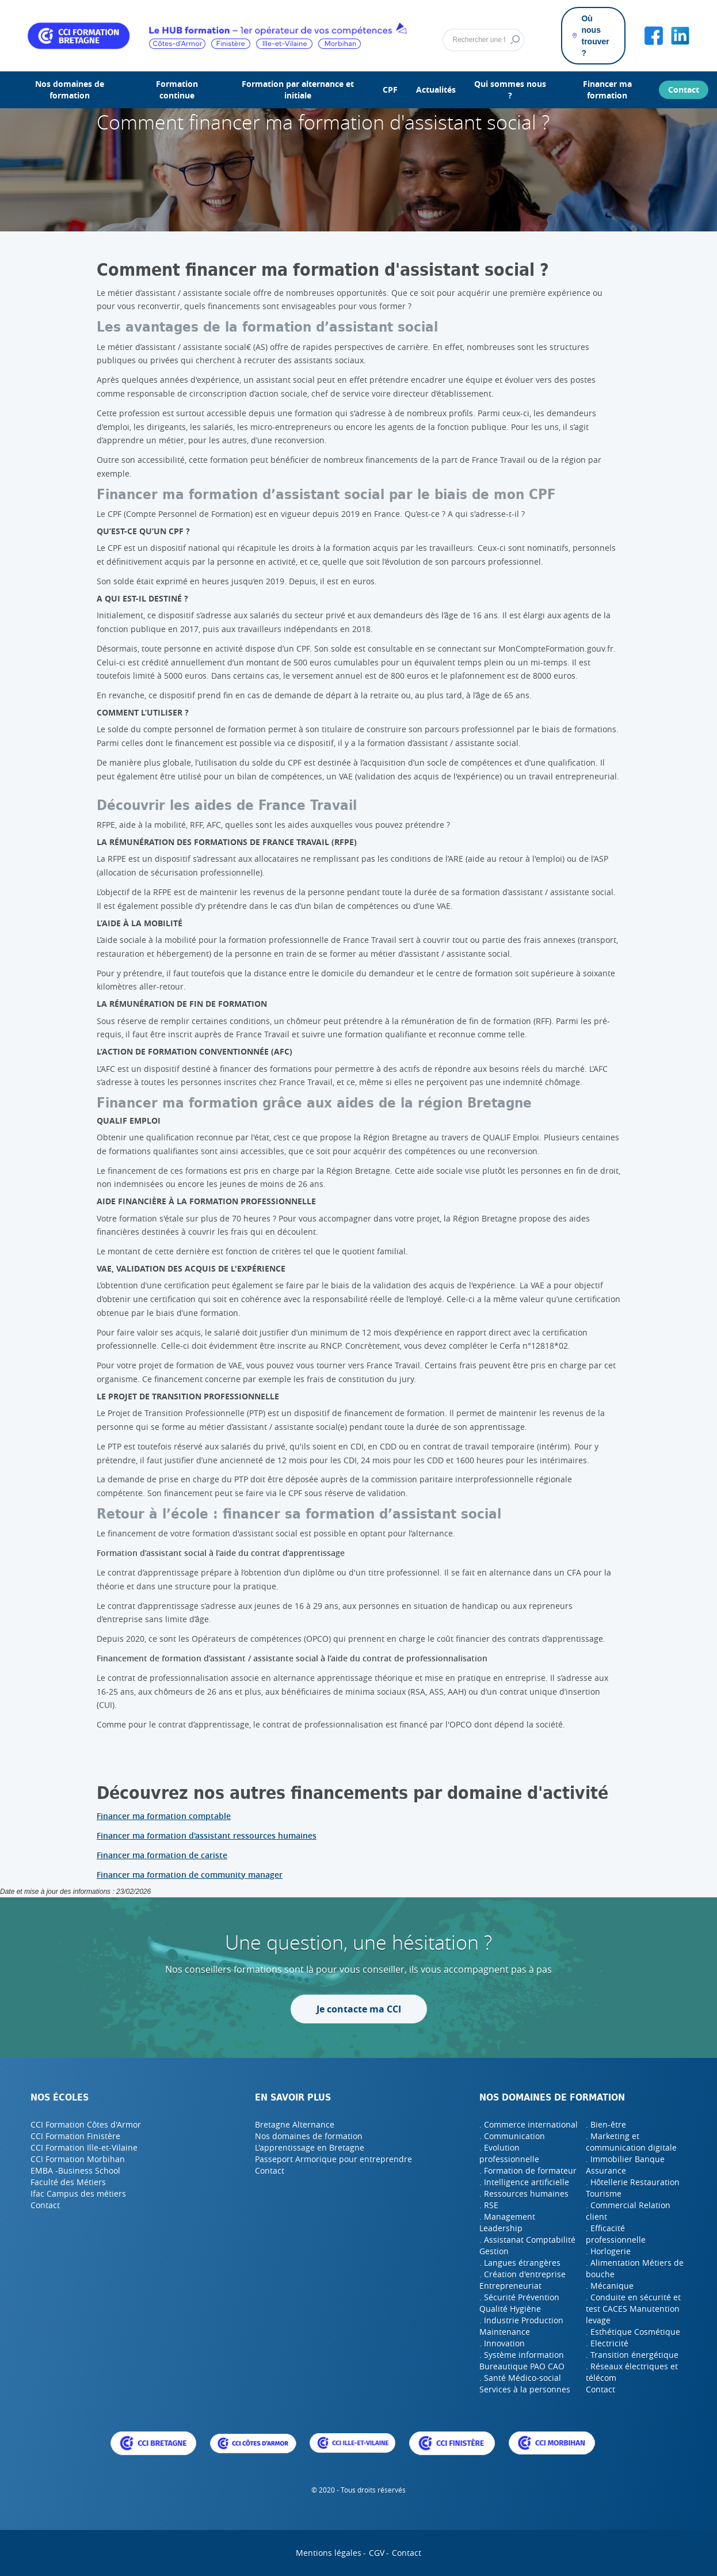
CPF (390, 89)
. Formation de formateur (528, 2170)
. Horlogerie (608, 2251)
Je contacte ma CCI (358, 2009)
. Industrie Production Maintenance (521, 2326)
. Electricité (607, 2343)
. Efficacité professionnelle (616, 2234)
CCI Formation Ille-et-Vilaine (84, 2147)
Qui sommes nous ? (510, 89)
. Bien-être (606, 2124)
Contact (683, 89)
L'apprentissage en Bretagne (309, 2147)
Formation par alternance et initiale (298, 89)
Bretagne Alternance (294, 2124)
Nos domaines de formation (69, 89)
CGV (376, 2552)
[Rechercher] (483, 40)
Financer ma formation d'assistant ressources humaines (206, 1835)
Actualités (436, 89)
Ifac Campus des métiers (78, 2193)
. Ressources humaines (524, 2193)
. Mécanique (610, 2285)
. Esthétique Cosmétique (633, 2331)
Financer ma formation (607, 89)
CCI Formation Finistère (75, 2135)
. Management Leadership (507, 2222)
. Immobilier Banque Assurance (625, 2164)
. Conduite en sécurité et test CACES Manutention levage (633, 2309)
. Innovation (502, 2343)
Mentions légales (328, 2552)
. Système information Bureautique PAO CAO (522, 2360)
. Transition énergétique (632, 2354)
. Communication (512, 2135)
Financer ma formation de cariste (162, 1855)
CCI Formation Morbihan (77, 2158)
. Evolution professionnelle (509, 2153)
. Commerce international (528, 2124)
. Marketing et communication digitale (631, 2141)
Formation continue (177, 89)
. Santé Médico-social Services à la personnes (524, 2383)
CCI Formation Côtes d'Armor (85, 2124)
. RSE (488, 2205)
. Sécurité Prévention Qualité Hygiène (519, 2303)
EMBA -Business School (75, 2170)
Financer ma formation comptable (164, 1815)
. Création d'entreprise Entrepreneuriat (522, 2280)
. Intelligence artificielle (524, 2182)
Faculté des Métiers (68, 2182)
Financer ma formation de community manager (190, 1874)
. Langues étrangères (519, 2262)
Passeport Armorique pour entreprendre (333, 2158)
